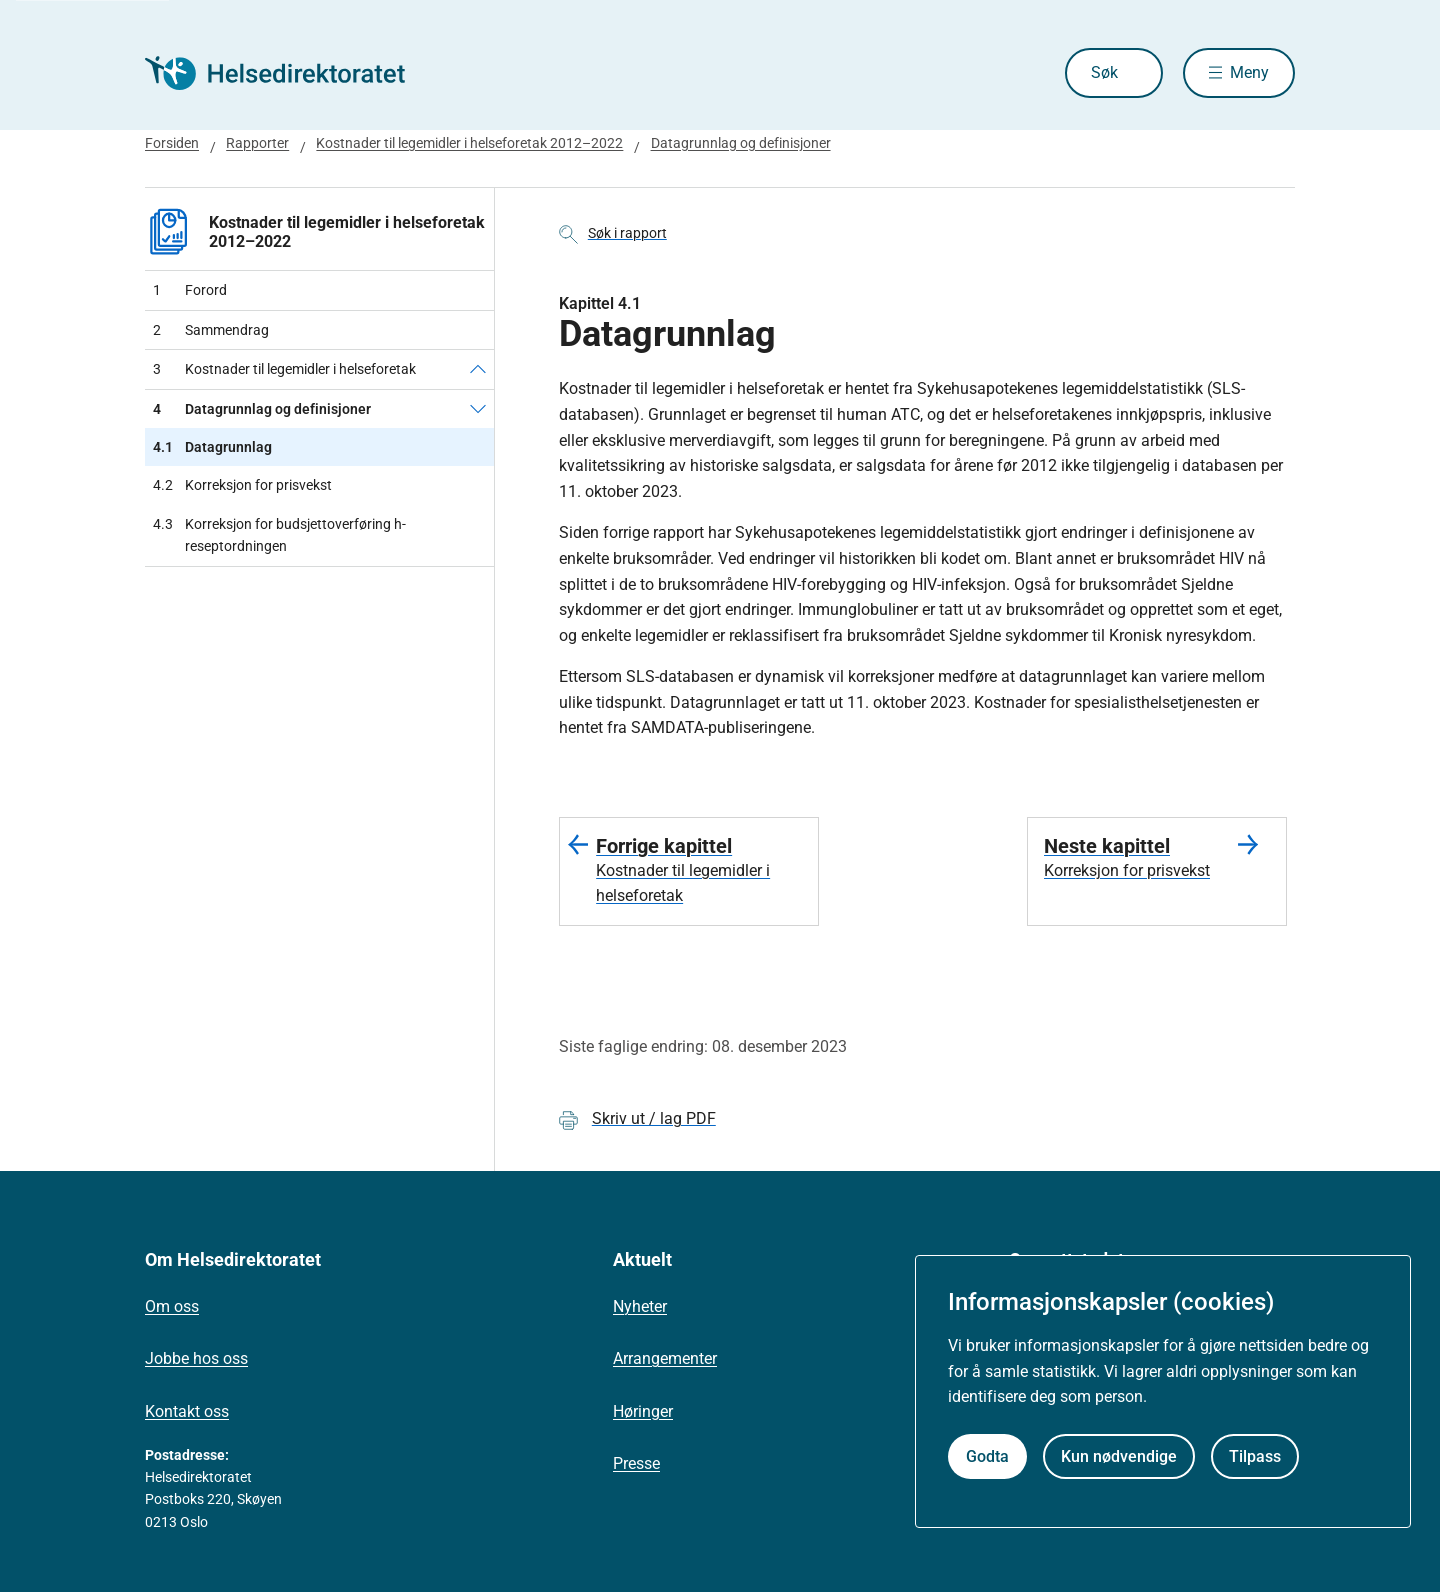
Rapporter (257, 143)
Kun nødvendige (1119, 1456)
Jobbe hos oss (196, 1358)
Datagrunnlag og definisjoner (741, 143)
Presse (636, 1463)
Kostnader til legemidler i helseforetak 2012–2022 (469, 143)
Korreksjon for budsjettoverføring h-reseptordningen (279, 535)
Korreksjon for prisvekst (242, 485)
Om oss (172, 1306)
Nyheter (640, 1306)
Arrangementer (665, 1358)
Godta (987, 1456)
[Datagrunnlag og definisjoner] (478, 409)
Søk (1104, 72)
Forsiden (172, 143)
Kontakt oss (187, 1411)
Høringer (643, 1411)
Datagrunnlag (212, 447)
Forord (190, 290)
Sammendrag (211, 330)
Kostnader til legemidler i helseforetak (284, 369)
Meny (1249, 72)
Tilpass (1255, 1456)
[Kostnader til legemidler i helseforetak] (478, 369)
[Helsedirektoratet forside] (289, 73)
